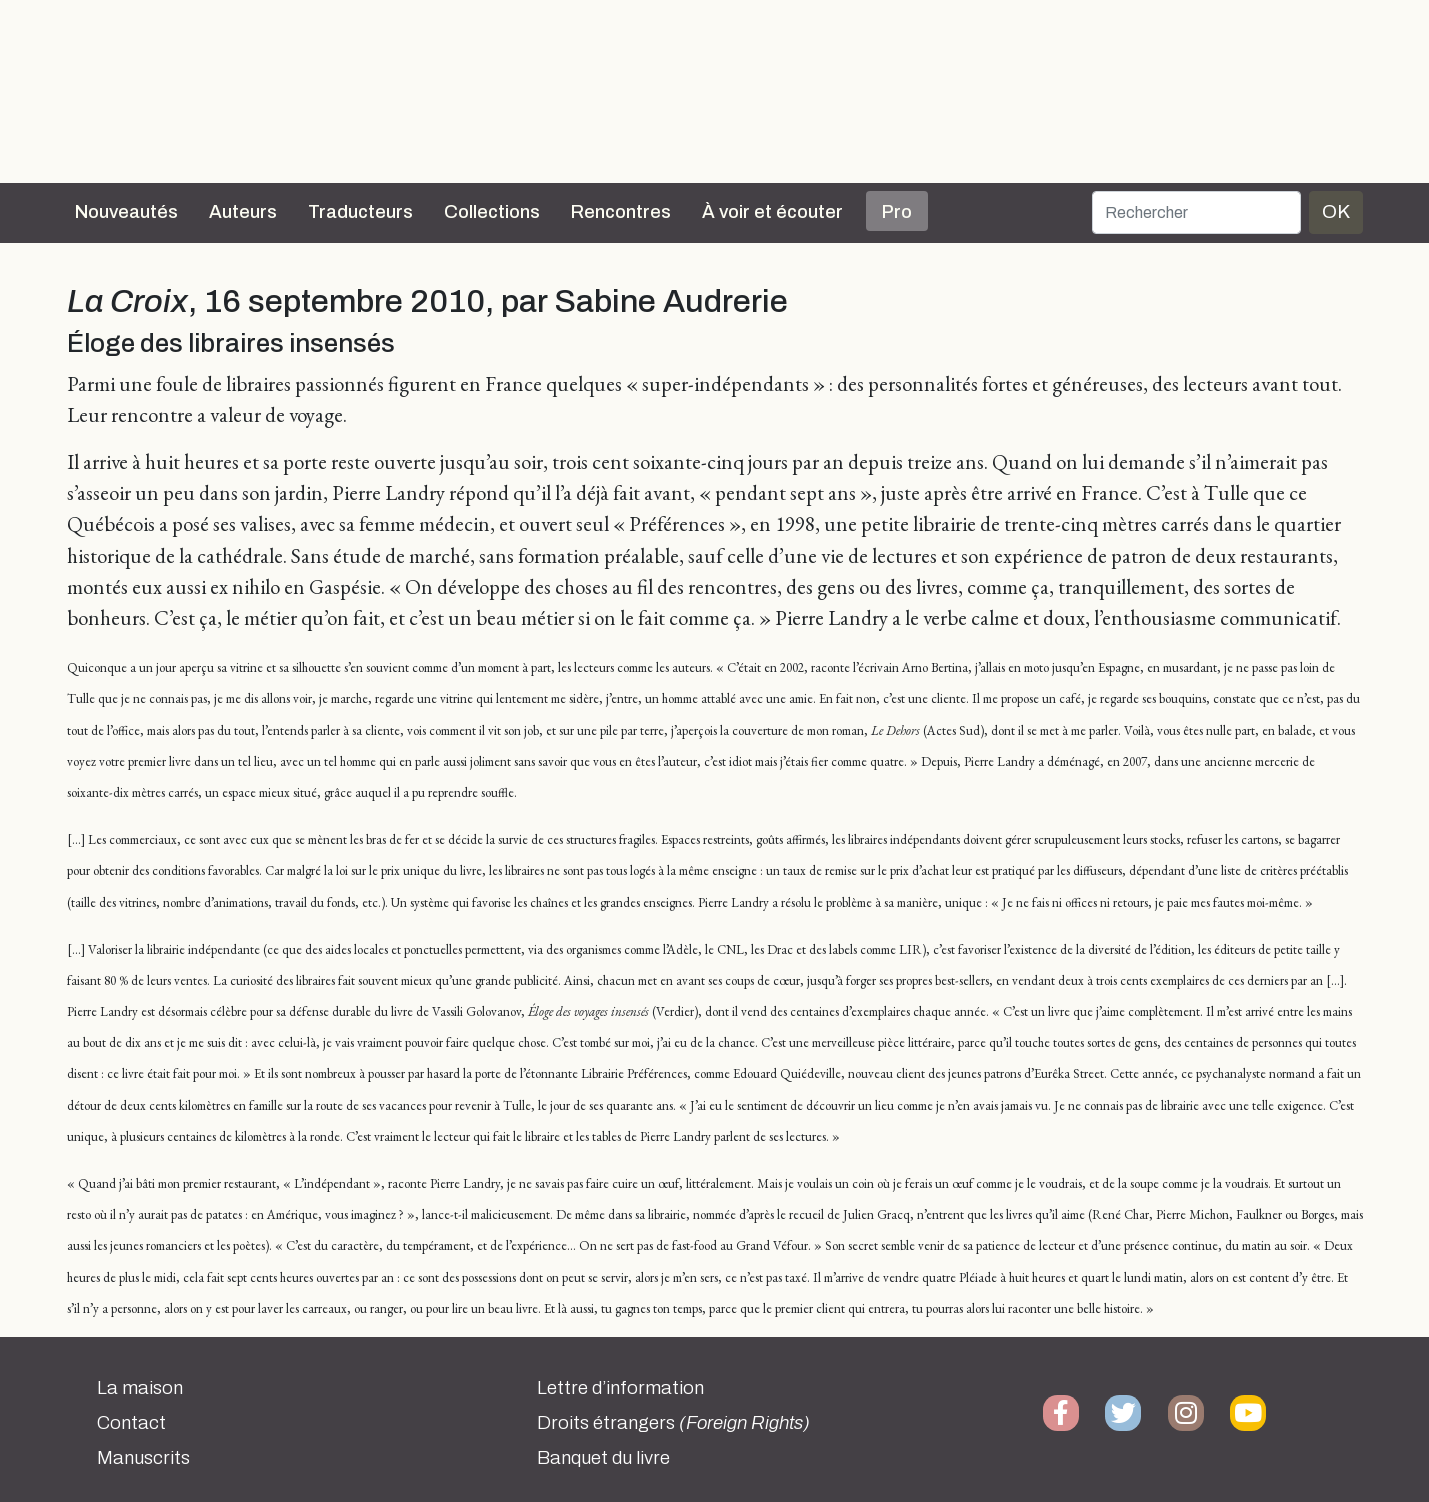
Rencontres (621, 212)
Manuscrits (143, 1458)
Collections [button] (492, 212)
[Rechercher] (1196, 212)
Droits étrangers (673, 1423)
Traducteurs (360, 212)
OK (1336, 211)
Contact (131, 1423)
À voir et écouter (772, 212)
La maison (140, 1388)
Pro (897, 212)
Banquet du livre (603, 1458)
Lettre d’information (620, 1388)
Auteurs (243, 212)
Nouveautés (126, 212)
